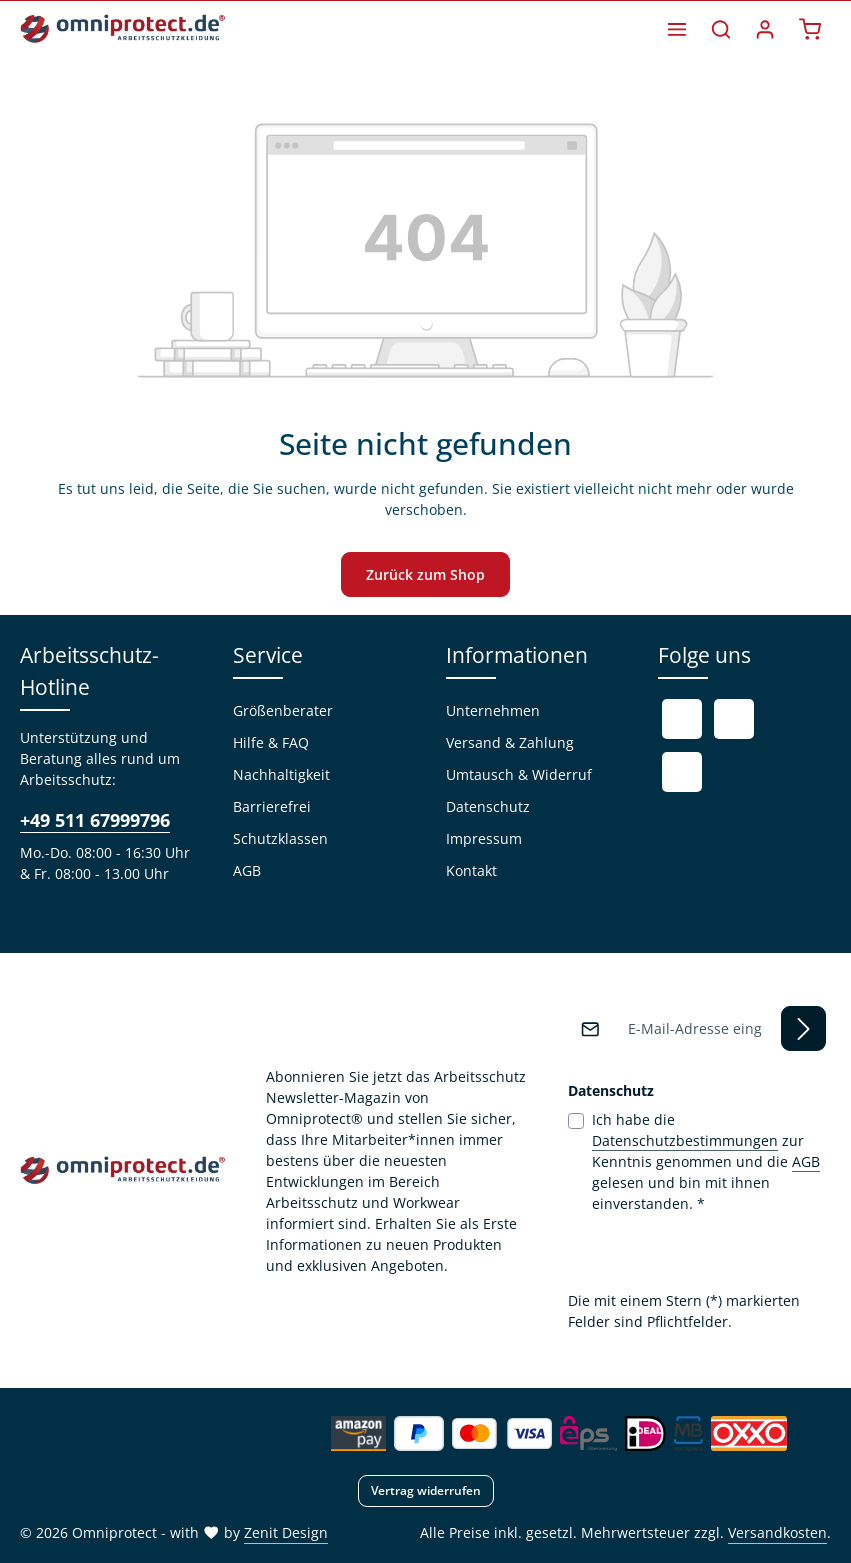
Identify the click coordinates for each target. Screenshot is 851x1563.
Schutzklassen (280, 838)
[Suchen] (721, 29)
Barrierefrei (272, 806)
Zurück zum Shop (425, 574)
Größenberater (283, 710)
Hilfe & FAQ (271, 742)
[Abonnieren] (803, 1028)
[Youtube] (734, 719)
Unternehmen (493, 710)
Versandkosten (777, 1532)
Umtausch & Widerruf (519, 774)
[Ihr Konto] (765, 29)
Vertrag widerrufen (426, 1490)
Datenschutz (488, 806)
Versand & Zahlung (510, 742)
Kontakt (471, 870)
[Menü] (677, 29)
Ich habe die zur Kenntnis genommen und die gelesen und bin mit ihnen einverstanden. (706, 1161)
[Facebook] (682, 719)
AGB (247, 870)
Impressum (484, 838)
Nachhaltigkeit (281, 774)
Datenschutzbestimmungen (685, 1140)
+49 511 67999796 (95, 819)
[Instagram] (682, 772)
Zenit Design (286, 1532)
